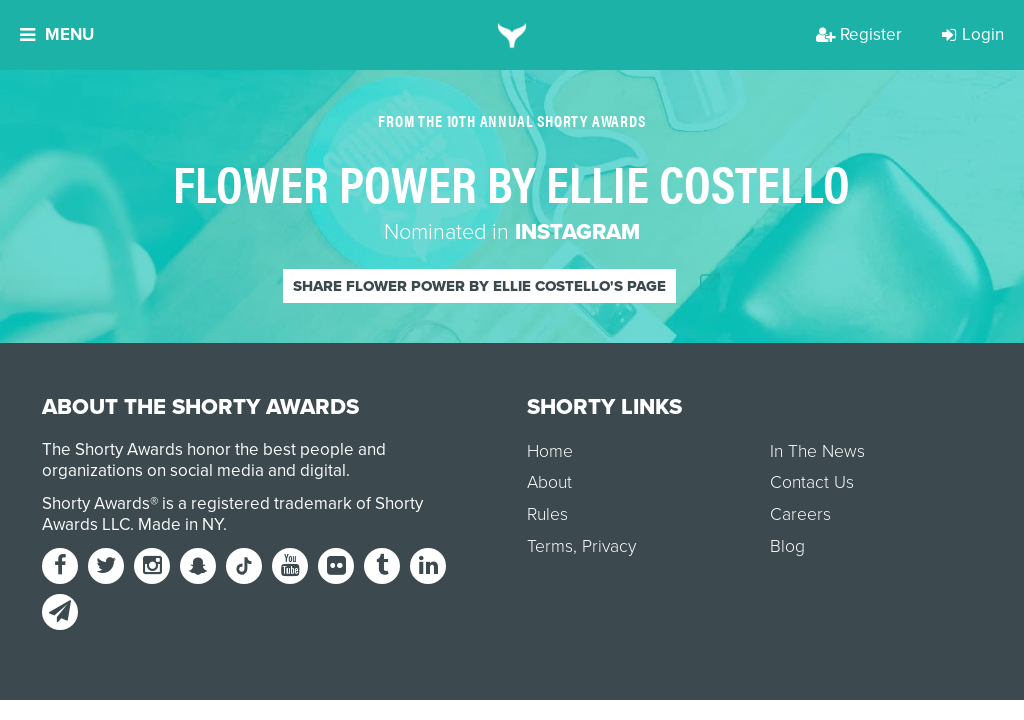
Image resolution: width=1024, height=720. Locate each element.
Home (550, 451)
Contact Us (812, 482)
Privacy (609, 546)
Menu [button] (57, 34)
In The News (817, 451)
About (549, 482)
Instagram (577, 232)
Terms (550, 546)
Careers (800, 514)
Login (973, 34)
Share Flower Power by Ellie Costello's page (479, 286)
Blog (787, 546)
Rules (547, 514)
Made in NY (180, 524)
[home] (512, 35)
